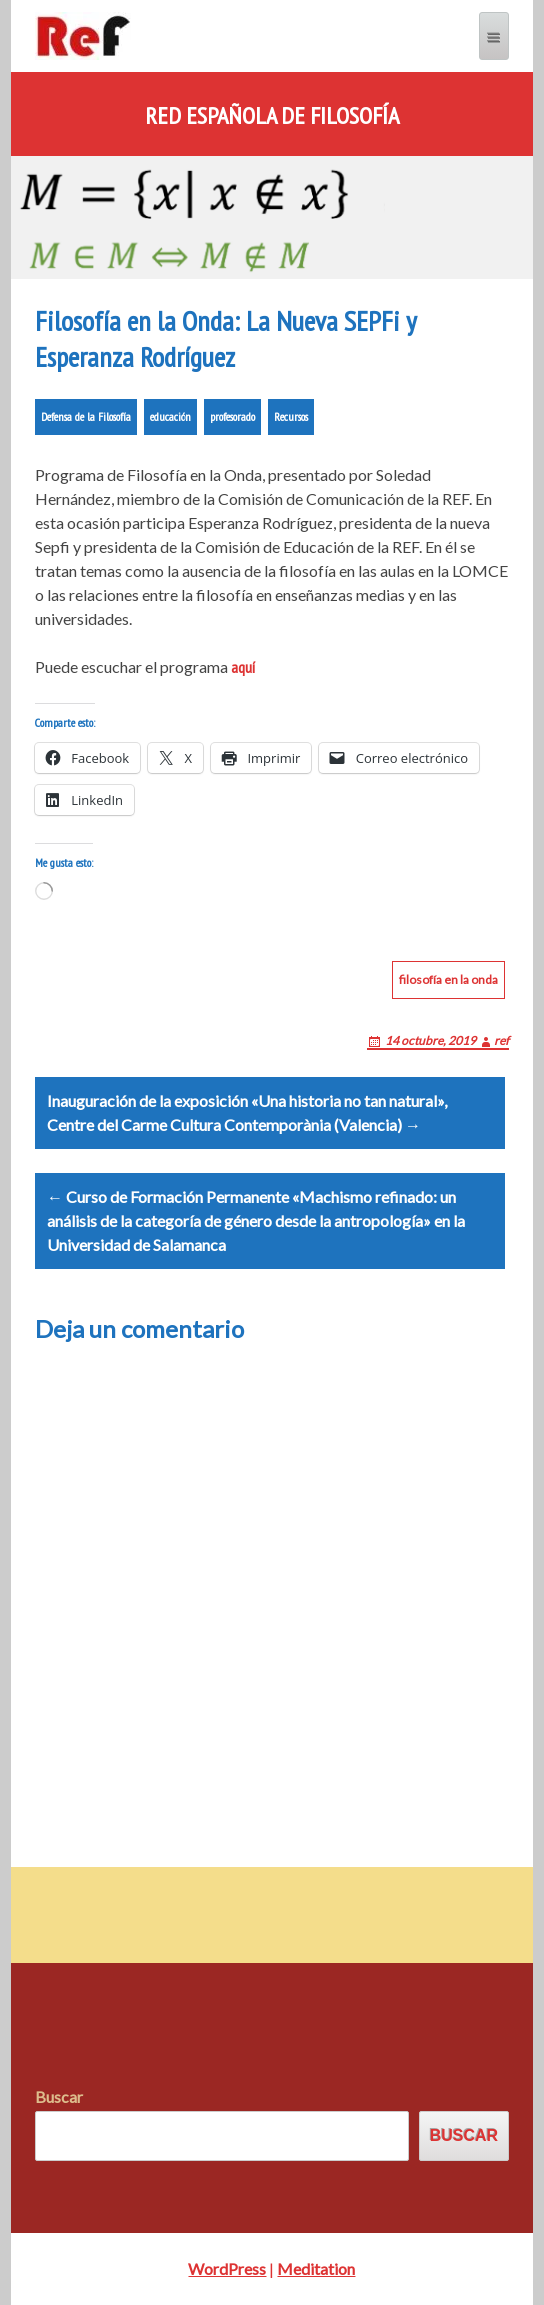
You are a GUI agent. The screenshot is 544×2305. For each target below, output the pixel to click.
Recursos (291, 416)
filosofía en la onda (448, 979)
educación (170, 416)
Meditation (316, 2268)
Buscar (59, 2096)
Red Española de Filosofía (272, 116)
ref (501, 1040)
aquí (243, 667)
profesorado (232, 416)
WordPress (227, 2268)
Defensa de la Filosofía (86, 416)
